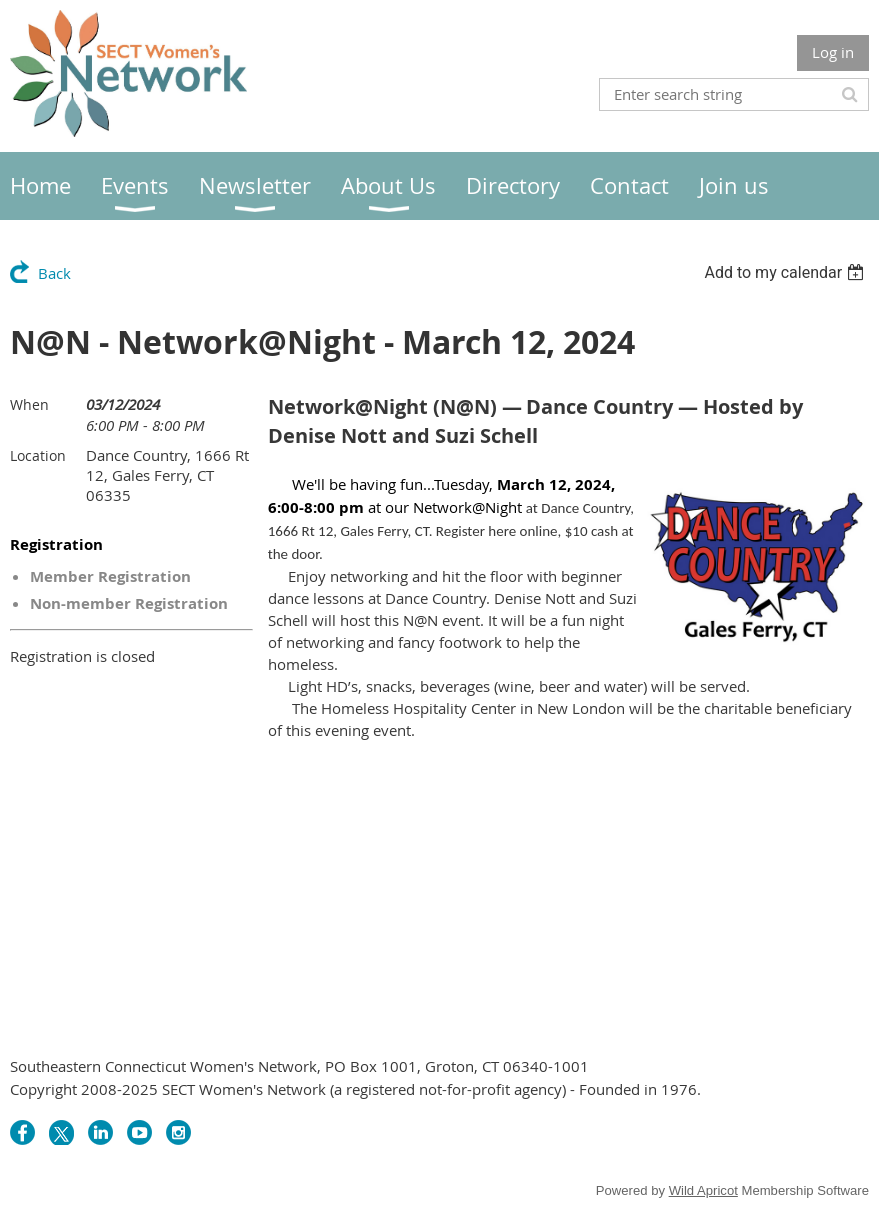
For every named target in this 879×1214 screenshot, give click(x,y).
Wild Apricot (703, 1190)
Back (54, 273)
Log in (833, 52)
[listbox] (786, 272)
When (29, 404)
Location (38, 455)
